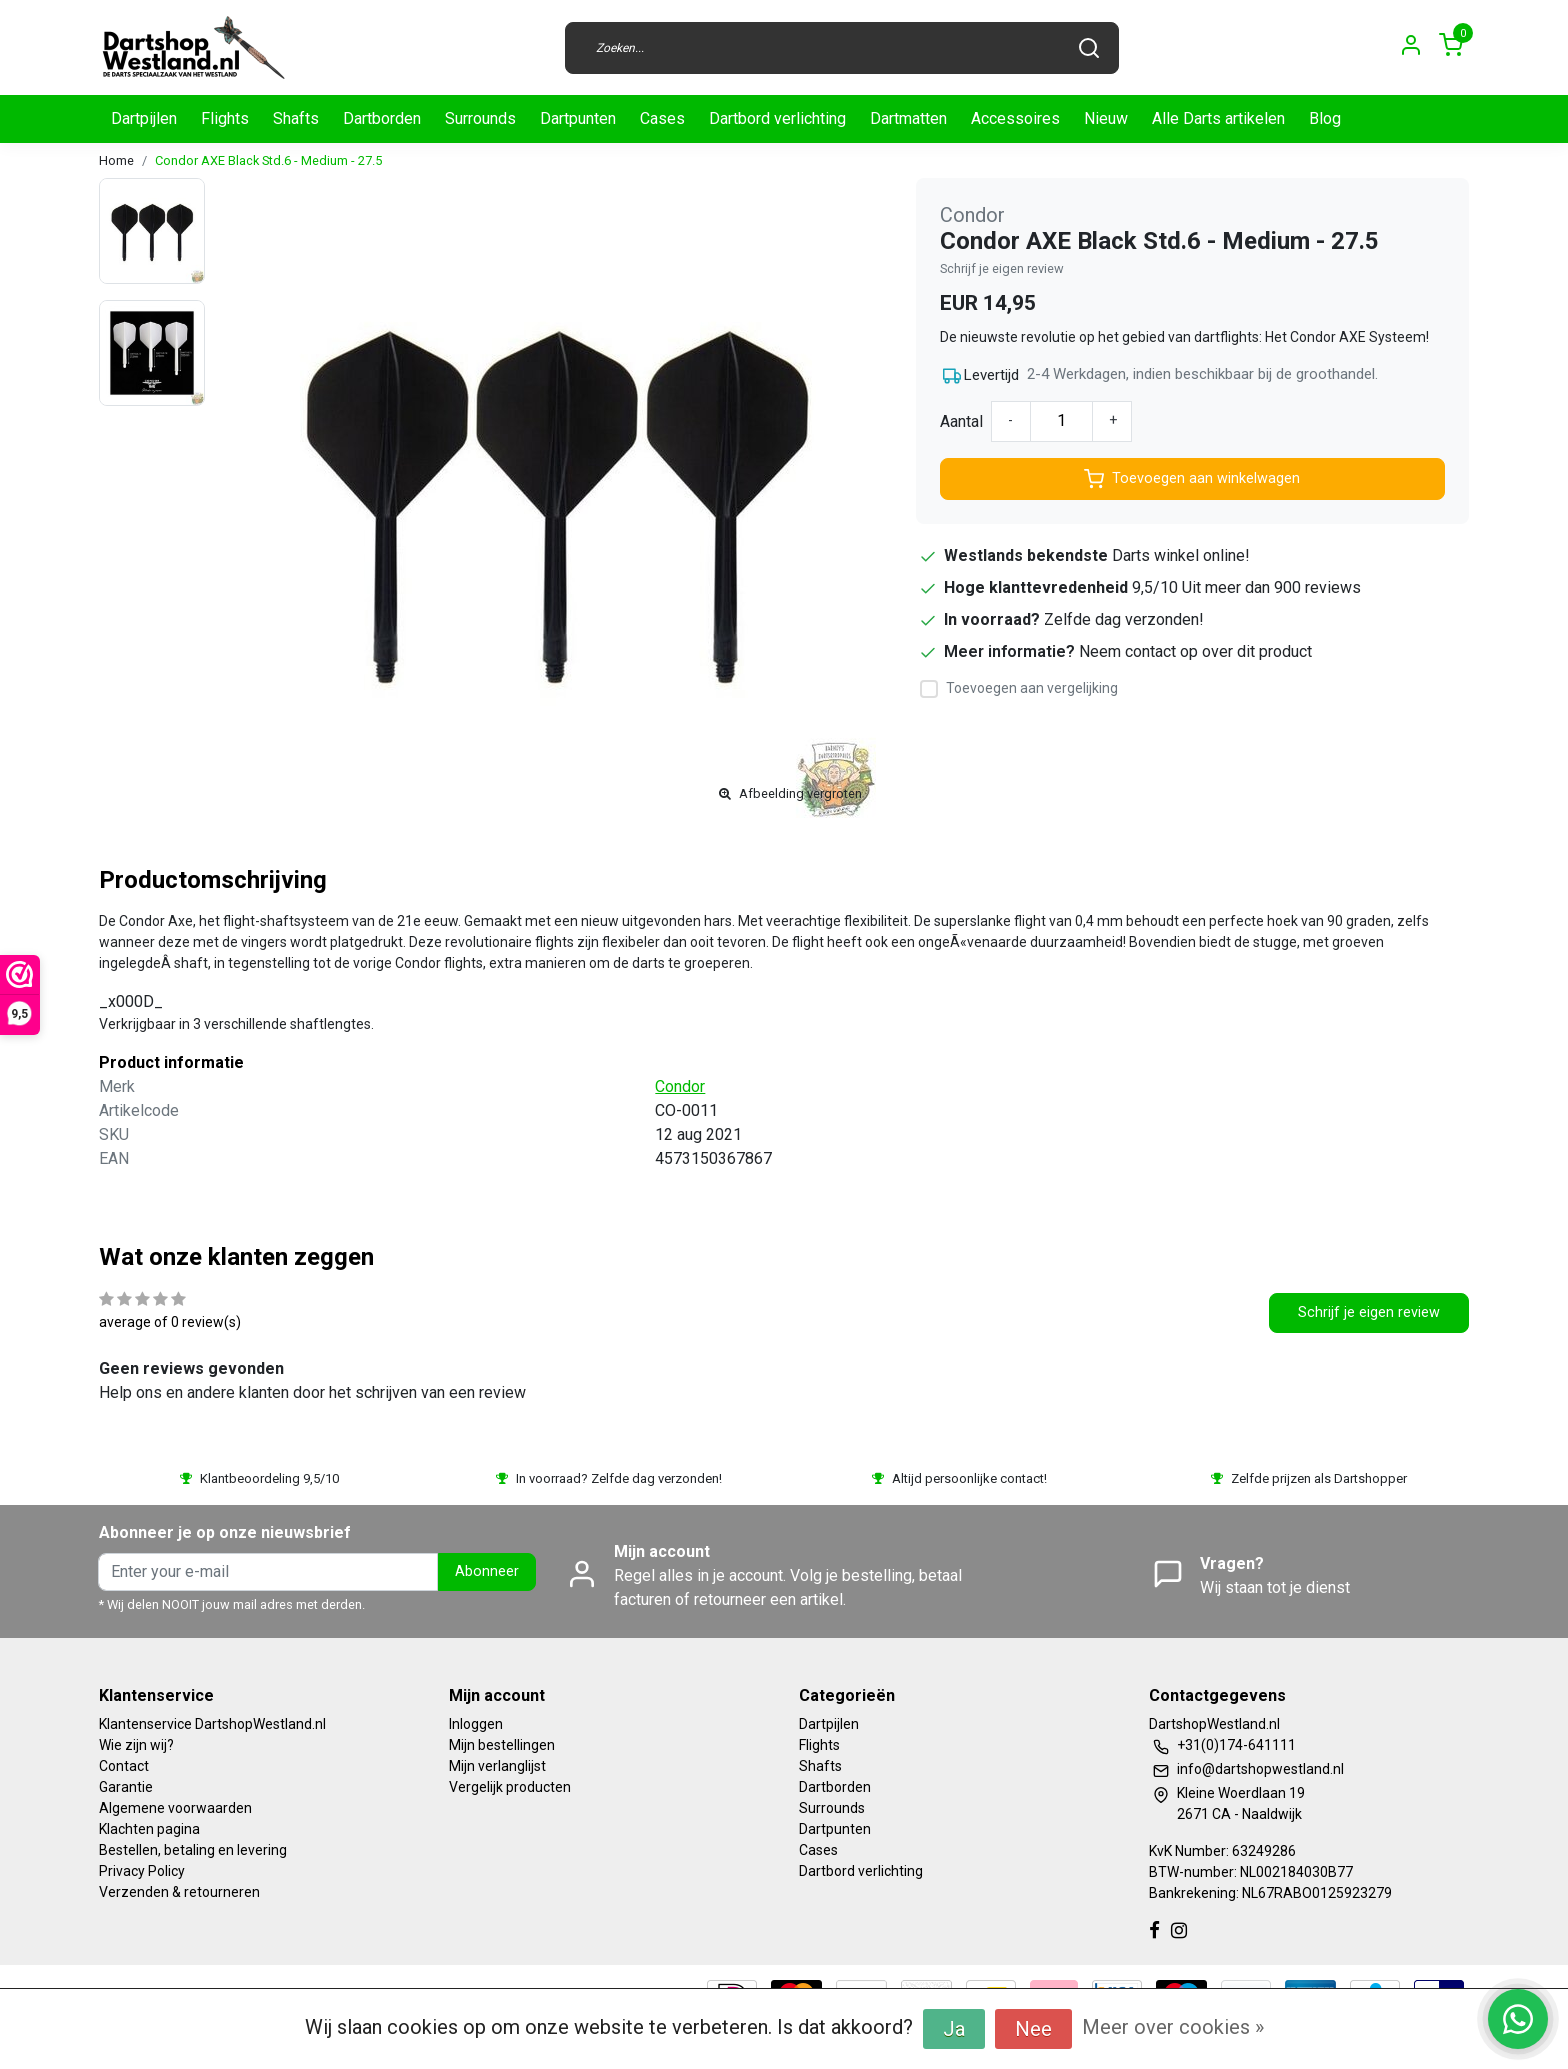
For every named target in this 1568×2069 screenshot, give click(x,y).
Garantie (126, 1787)
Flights (225, 118)
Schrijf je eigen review (1002, 268)
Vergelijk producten (510, 1787)
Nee (1033, 2029)
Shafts (296, 118)
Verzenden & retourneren (179, 1892)
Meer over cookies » (1173, 2027)
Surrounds (480, 118)
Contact (124, 1766)
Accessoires (1015, 118)
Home (116, 160)
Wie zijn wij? (136, 1745)
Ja (954, 2029)
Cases (662, 118)
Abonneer (487, 1571)
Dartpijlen (144, 118)
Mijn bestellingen (502, 1745)
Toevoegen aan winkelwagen (1192, 479)
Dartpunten (578, 118)
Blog (1325, 118)
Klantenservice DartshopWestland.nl (212, 1724)
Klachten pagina (149, 1829)
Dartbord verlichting (777, 118)
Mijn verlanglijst (497, 1766)
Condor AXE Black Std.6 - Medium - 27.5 (268, 160)
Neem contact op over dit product (1195, 651)
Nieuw (1106, 118)
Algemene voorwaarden (175, 1808)
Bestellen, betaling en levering (193, 1850)
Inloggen (476, 1724)
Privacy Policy (142, 1871)
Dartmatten (908, 118)
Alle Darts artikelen (1218, 118)
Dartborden (382, 118)
